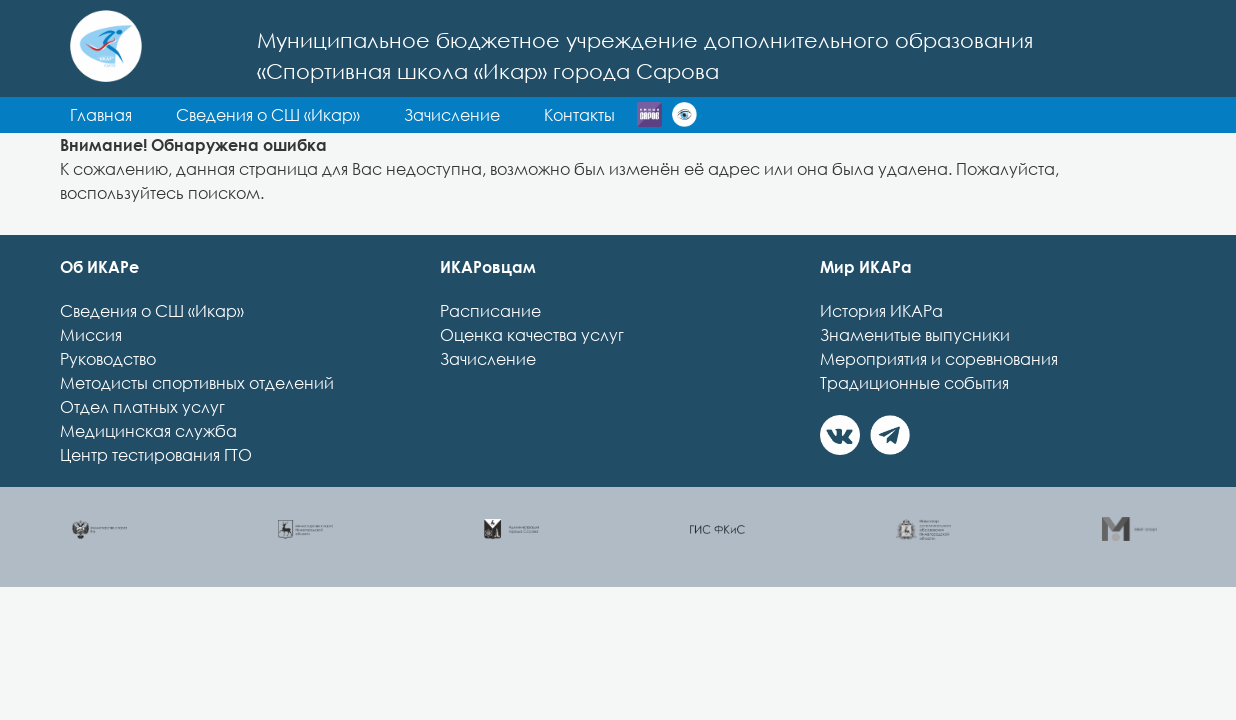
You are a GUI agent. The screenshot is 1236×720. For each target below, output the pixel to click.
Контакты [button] (320, 151)
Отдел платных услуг (142, 443)
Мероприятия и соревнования (939, 395)
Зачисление (488, 395)
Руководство (108, 395)
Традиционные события (914, 419)
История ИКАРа (881, 347)
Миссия (91, 371)
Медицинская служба (148, 467)
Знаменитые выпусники (915, 371)
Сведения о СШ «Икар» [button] (483, 115)
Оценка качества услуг (532, 371)
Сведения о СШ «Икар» (152, 347)
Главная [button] (316, 115)
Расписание (490, 347)
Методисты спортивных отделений (197, 419)
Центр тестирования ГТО (156, 491)
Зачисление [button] (667, 115)
